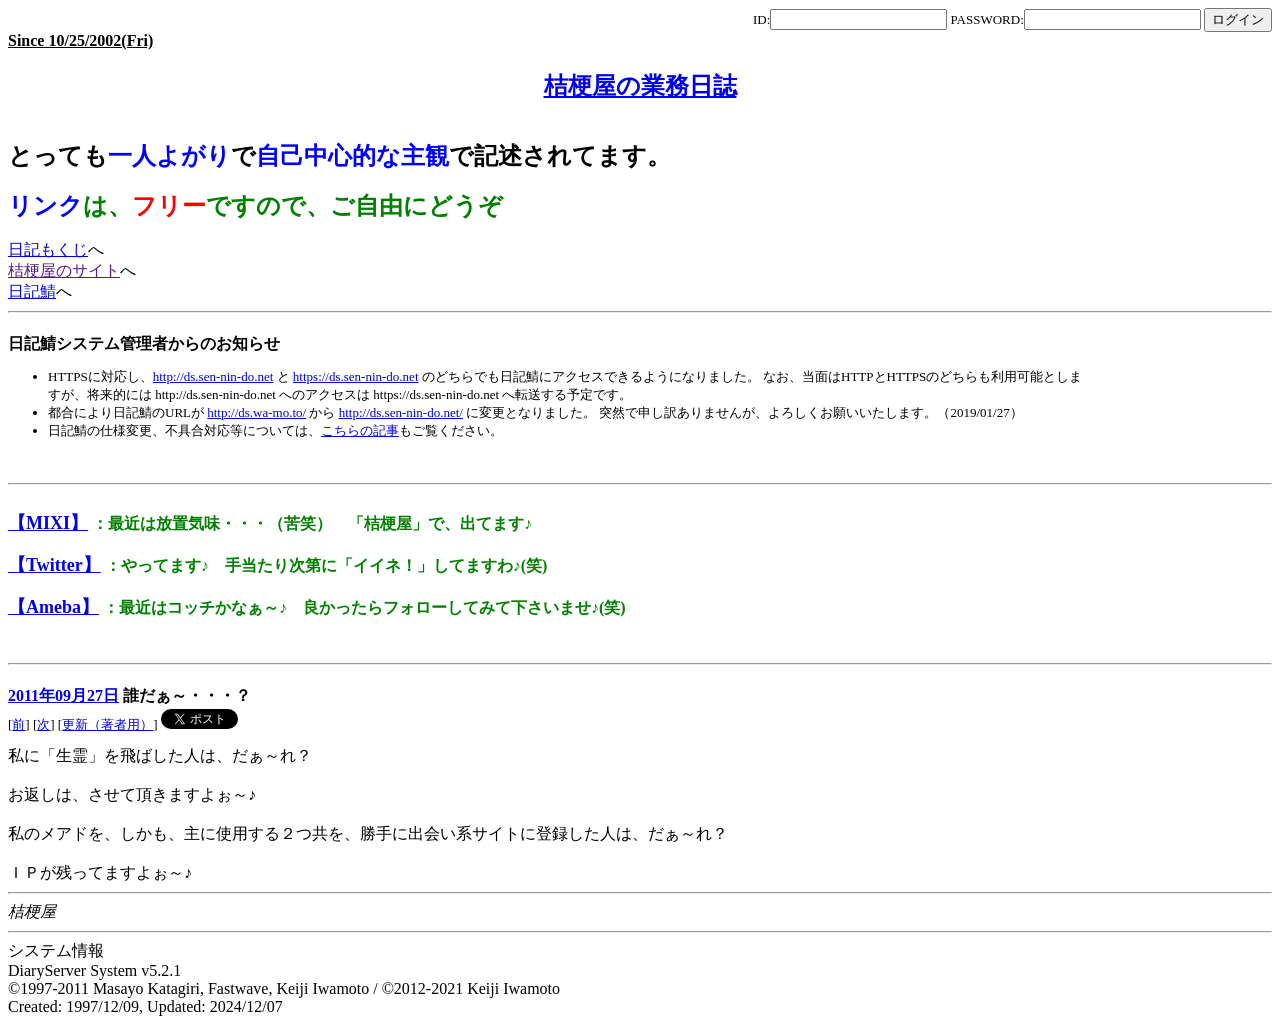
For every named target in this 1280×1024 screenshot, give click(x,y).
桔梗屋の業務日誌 (640, 86)
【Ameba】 (53, 607)
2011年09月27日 (63, 695)
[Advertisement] (372, 460)
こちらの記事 (360, 430)
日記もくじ (48, 249)
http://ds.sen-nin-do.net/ (401, 412)
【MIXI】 (48, 523)
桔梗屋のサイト (64, 270)
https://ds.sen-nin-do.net (356, 376)
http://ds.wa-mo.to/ (256, 412)
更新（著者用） (107, 724)
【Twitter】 (54, 565)
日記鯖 (32, 291)
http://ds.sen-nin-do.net (213, 376)
